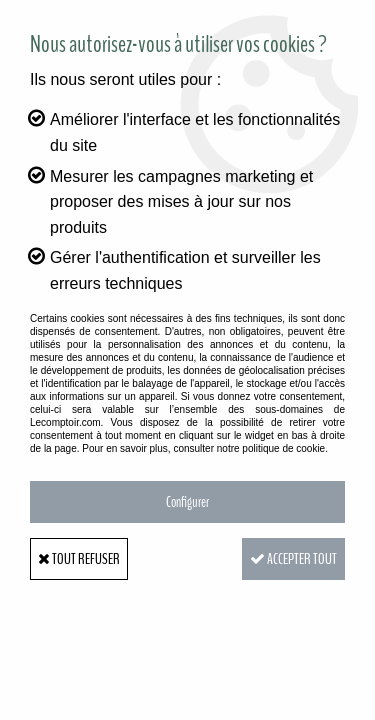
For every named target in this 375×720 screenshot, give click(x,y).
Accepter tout (293, 559)
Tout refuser (79, 559)
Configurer (187, 502)
